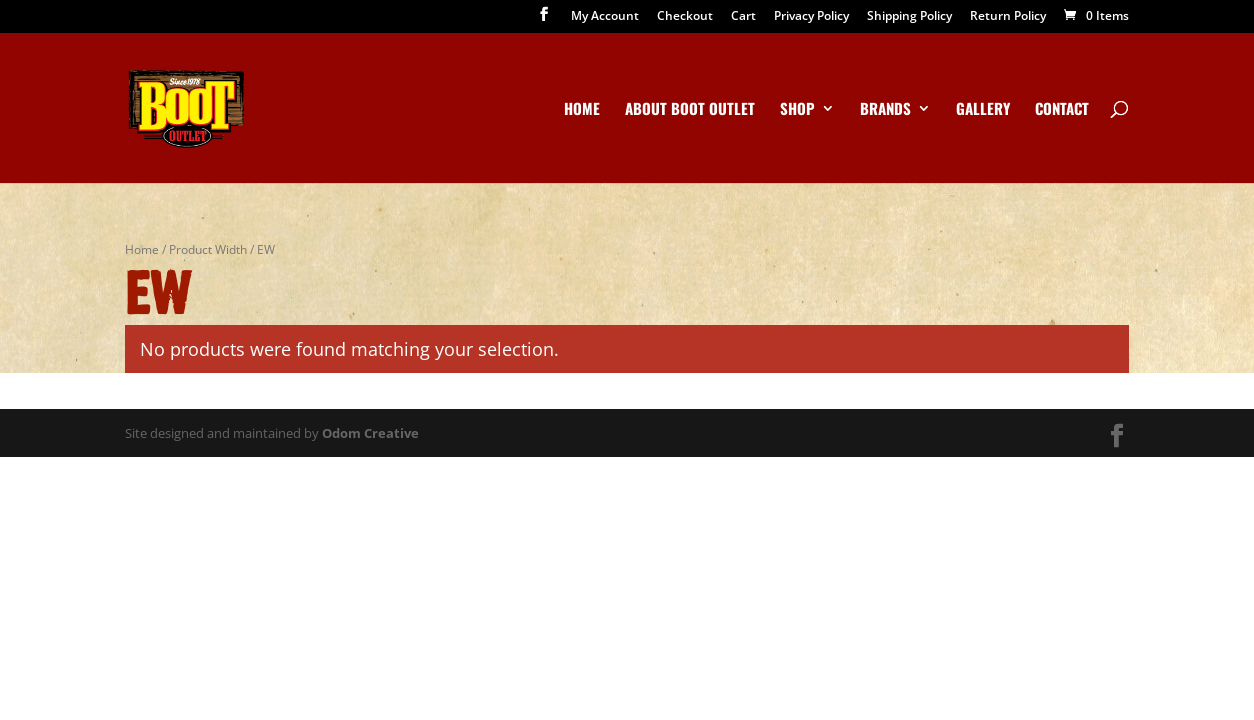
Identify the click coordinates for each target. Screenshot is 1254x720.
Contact (1062, 110)
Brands (885, 110)
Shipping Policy (909, 17)
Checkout (685, 17)
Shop (797, 110)
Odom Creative (370, 433)
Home (582, 110)
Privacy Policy (811, 17)
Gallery (983, 110)
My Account (605, 17)
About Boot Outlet (690, 110)
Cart (743, 17)
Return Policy (1008, 17)
